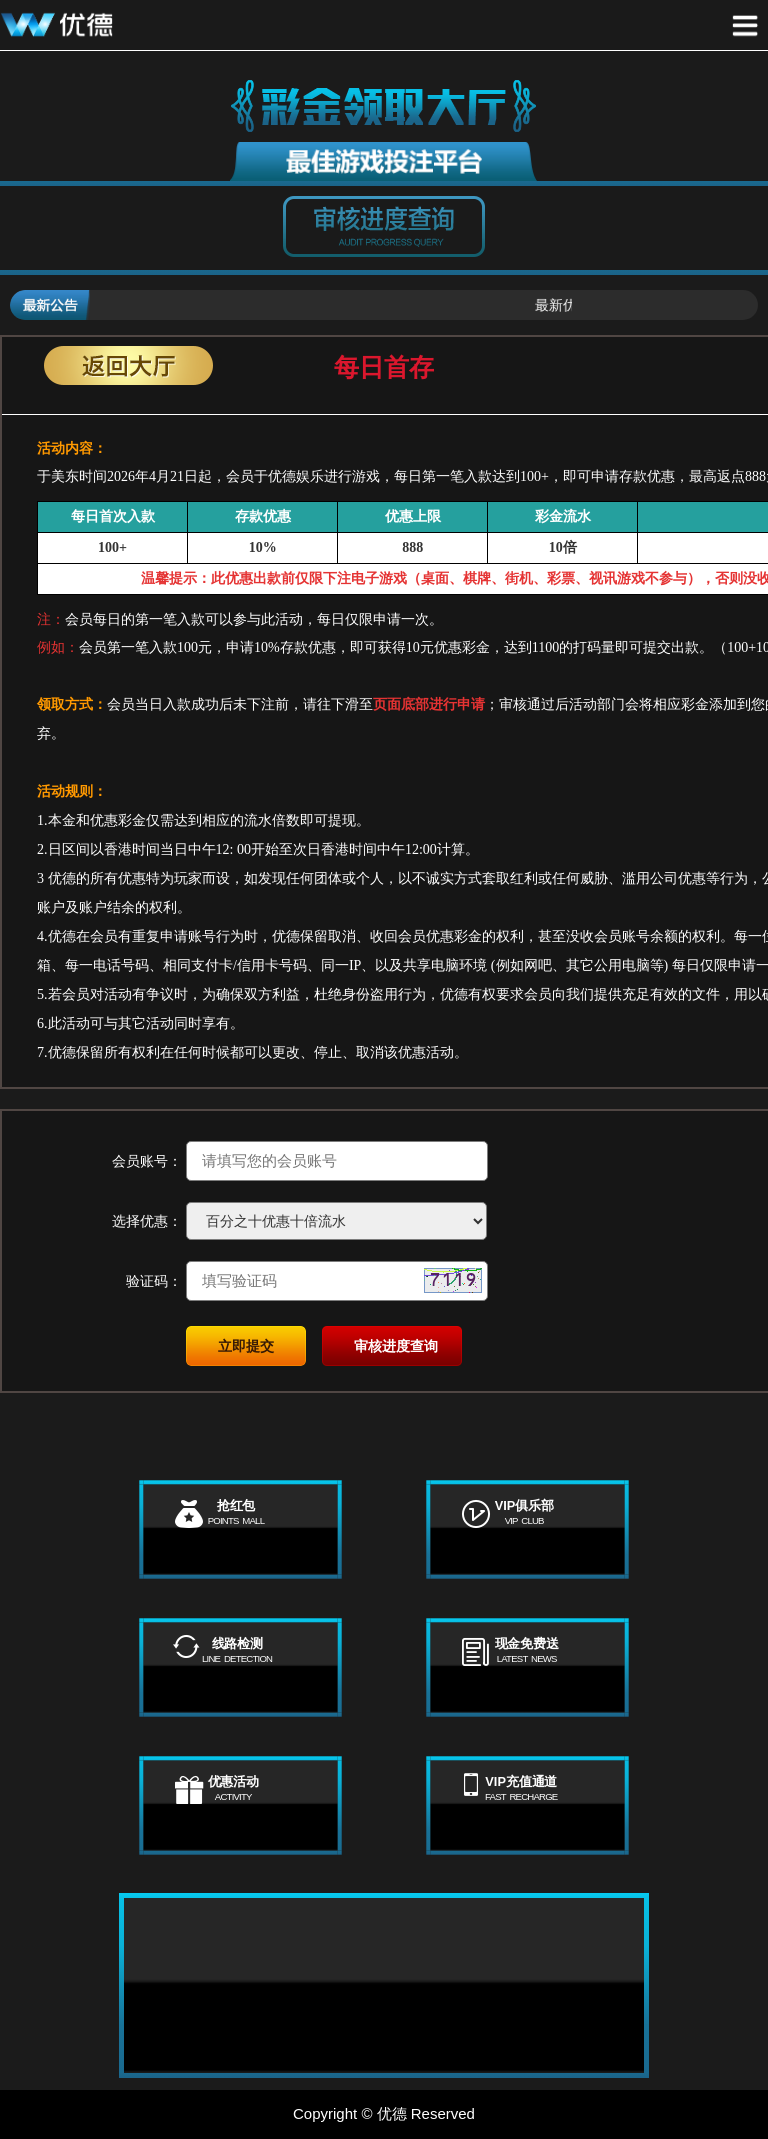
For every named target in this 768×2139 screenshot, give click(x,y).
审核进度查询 (396, 1346)
